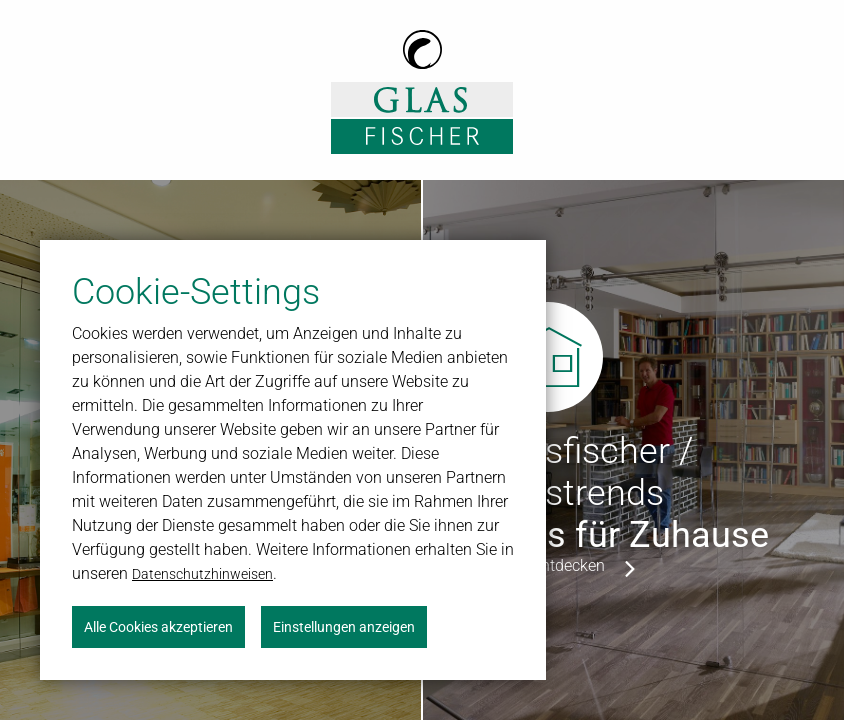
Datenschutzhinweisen (202, 574)
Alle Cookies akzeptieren (158, 627)
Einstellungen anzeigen (344, 627)
